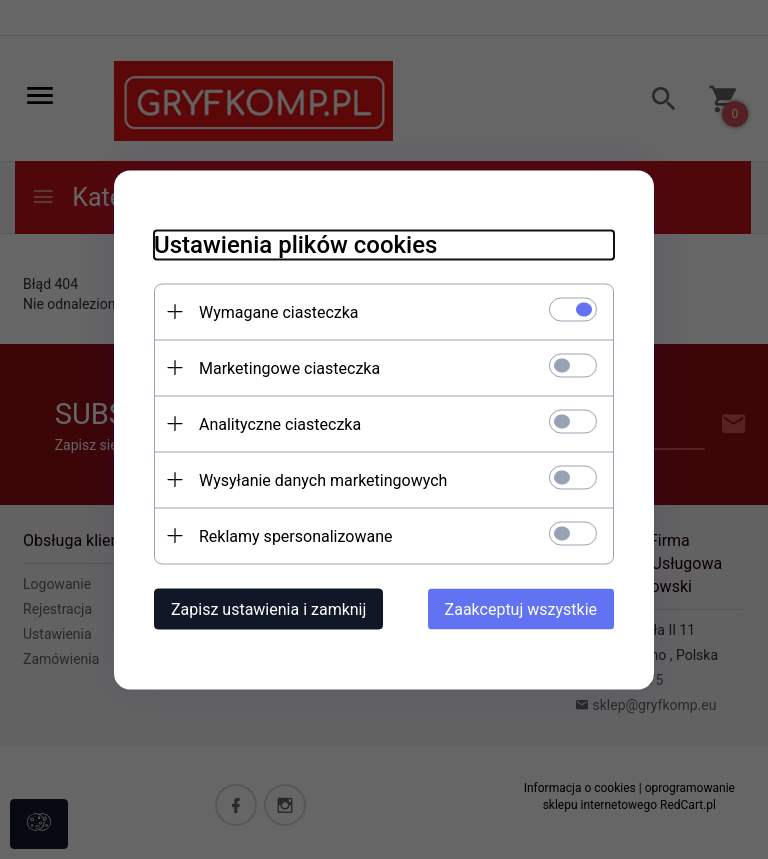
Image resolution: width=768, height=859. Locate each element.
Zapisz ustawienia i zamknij (268, 608)
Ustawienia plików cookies (295, 244)
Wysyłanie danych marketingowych (323, 479)
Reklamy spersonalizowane (295, 535)
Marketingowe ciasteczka (289, 367)
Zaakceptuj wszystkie (521, 608)
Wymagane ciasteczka (279, 311)
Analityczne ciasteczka (280, 423)
